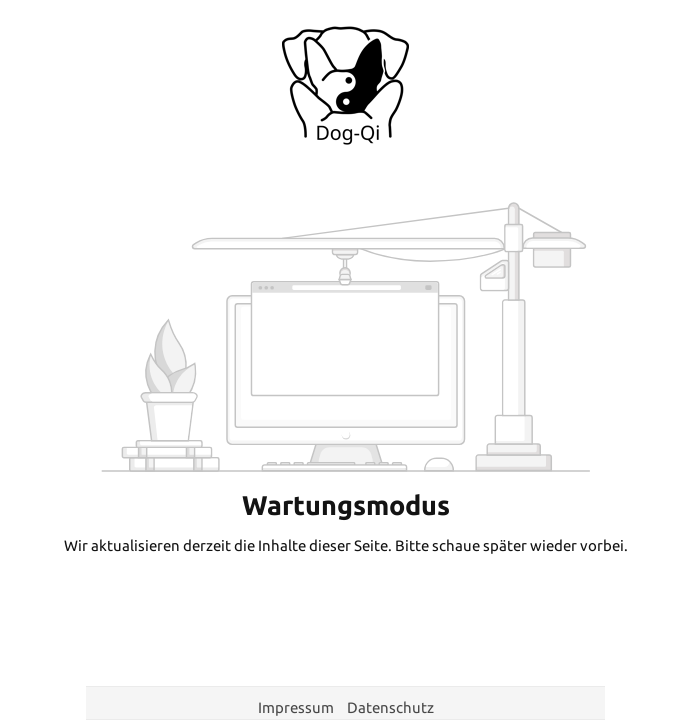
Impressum (297, 707)
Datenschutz (390, 707)
